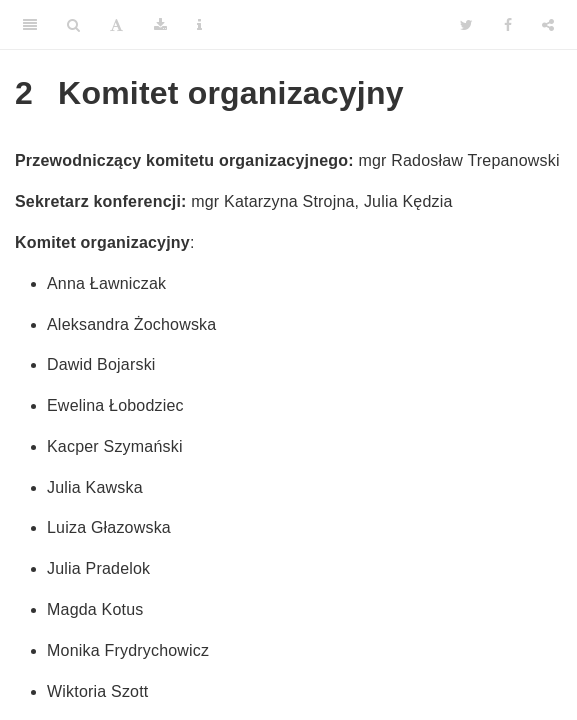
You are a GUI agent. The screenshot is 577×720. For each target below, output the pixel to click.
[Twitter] (466, 25)
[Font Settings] (116, 25)
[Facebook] (508, 25)
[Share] (548, 25)
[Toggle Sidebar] (30, 25)
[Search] (73, 25)
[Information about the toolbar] (199, 25)
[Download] (160, 25)
